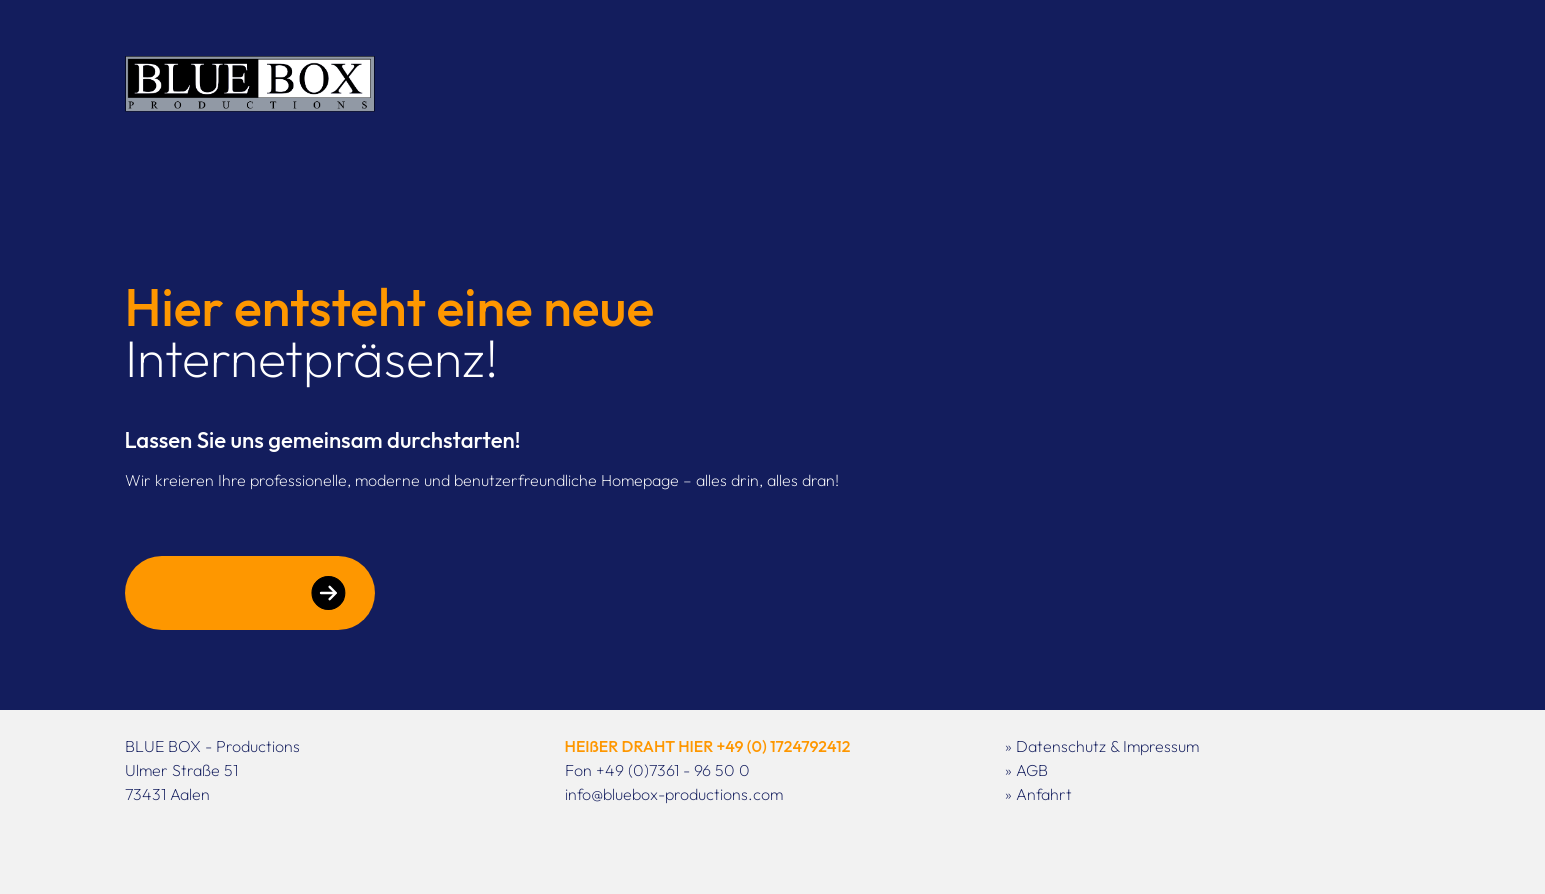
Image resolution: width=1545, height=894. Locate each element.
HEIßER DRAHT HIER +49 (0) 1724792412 (708, 746)
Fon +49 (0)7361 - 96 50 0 (657, 770)
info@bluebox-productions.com (674, 794)
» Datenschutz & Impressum (1102, 746)
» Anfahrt (1038, 794)
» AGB (1026, 770)
